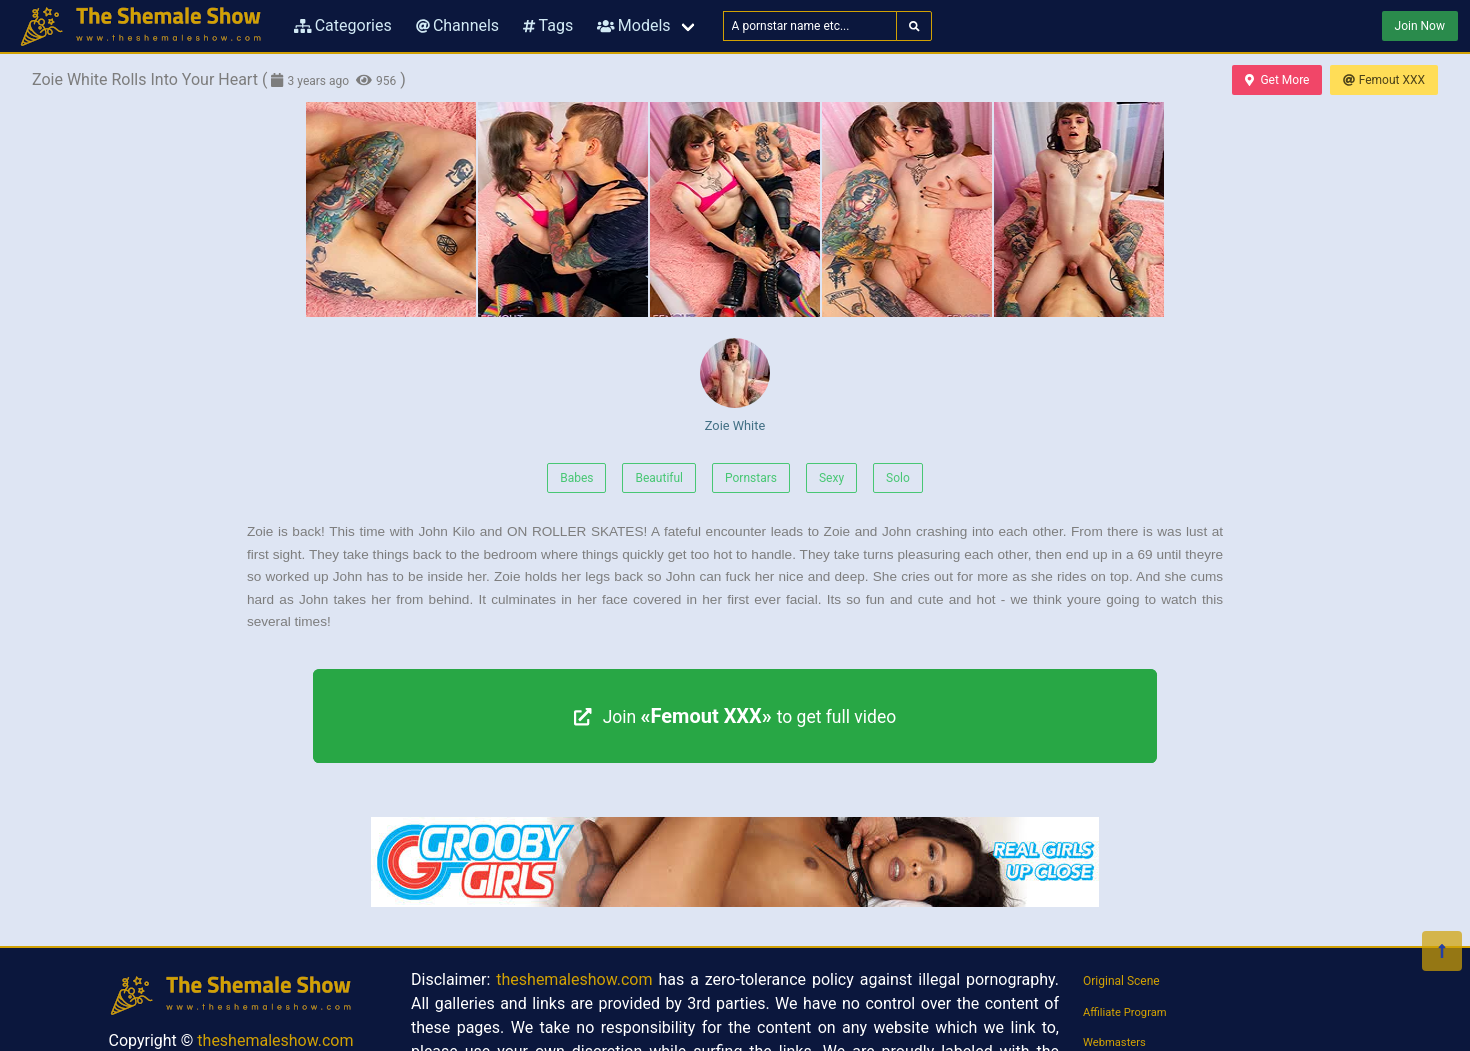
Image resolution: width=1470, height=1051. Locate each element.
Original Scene (1121, 981)
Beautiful (659, 478)
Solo (898, 478)
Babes (576, 478)
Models (633, 25)
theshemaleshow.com (275, 1040)
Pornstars (751, 478)
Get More (1277, 80)
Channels (457, 25)
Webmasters (1114, 1042)
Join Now (1420, 26)
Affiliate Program (1125, 1012)
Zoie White (735, 385)
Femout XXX (1384, 80)
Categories (343, 25)
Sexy (831, 478)
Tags (548, 25)
